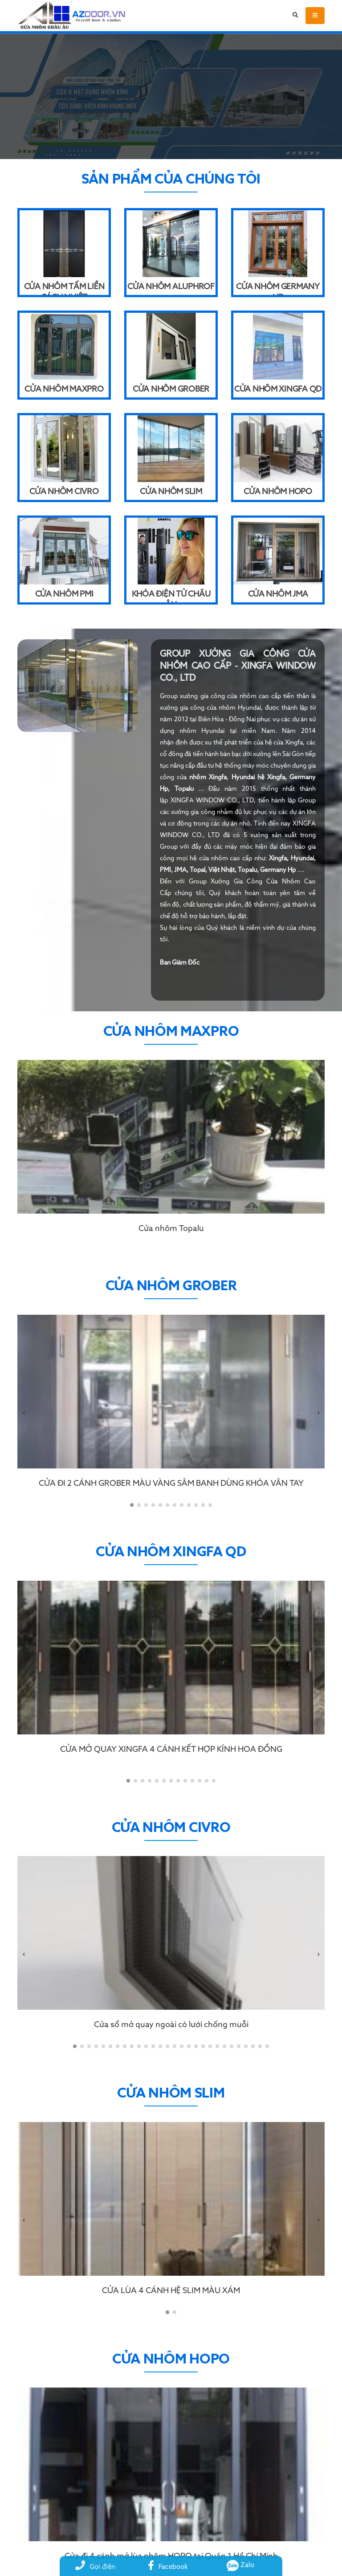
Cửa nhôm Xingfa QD (278, 389)
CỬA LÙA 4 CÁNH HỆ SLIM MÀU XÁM (171, 2291)
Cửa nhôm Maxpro (63, 389)
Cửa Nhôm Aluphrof (171, 287)
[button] (131, 1505)
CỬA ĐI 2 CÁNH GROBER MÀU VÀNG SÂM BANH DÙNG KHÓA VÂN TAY (171, 1484)
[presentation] (24, 1413)
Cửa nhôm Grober (171, 389)
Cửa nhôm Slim (171, 492)
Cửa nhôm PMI (64, 594)
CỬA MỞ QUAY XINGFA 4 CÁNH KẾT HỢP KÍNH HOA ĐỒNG (171, 1750)
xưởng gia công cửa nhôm (218, 696)
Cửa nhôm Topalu (171, 1229)
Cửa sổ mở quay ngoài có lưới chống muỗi (171, 2025)
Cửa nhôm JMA (278, 594)
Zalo (241, 2565)
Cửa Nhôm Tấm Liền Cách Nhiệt (64, 289)
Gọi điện (95, 2567)
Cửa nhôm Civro (63, 492)
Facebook (168, 2567)
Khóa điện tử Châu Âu (171, 596)
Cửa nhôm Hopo (278, 492)
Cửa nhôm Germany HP (278, 289)
